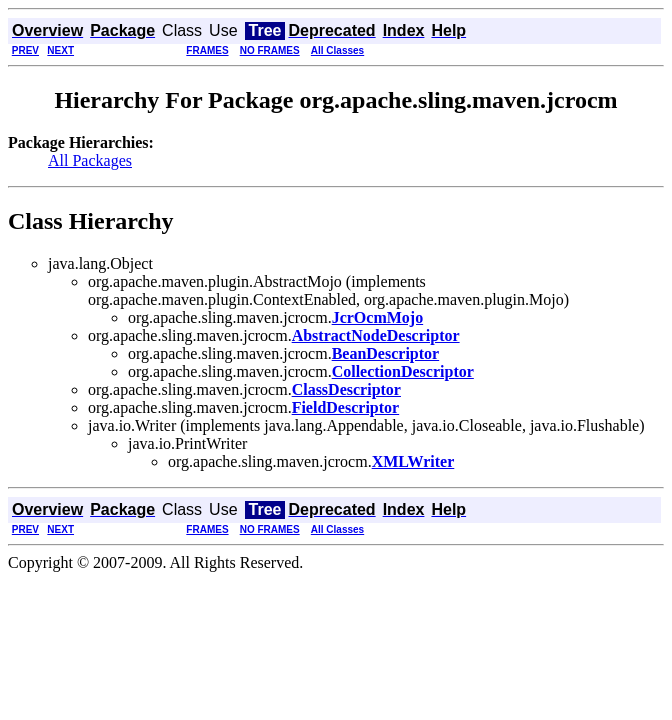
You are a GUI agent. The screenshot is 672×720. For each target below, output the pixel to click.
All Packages (90, 160)
